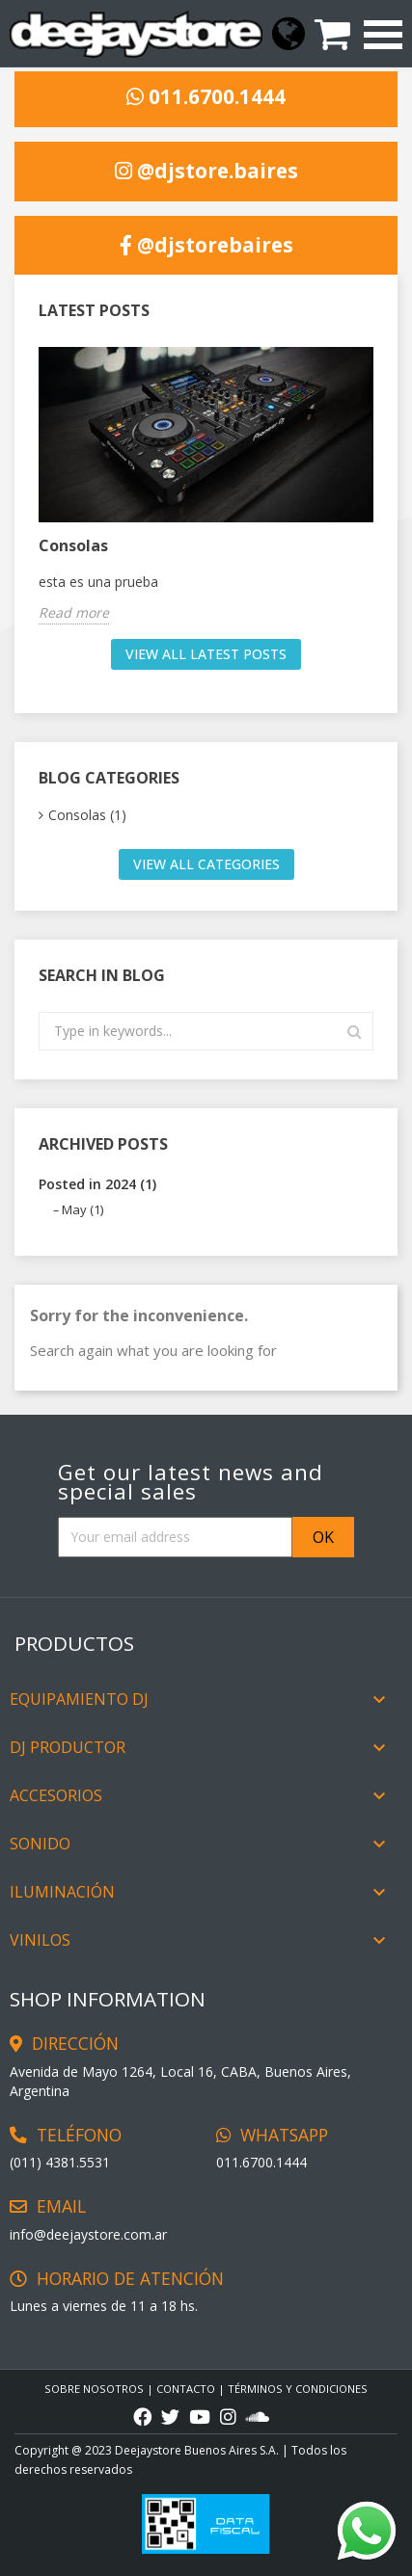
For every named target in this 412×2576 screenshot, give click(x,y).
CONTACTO (185, 2388)
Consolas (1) (87, 815)
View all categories (206, 864)
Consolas (73, 545)
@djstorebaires (206, 245)
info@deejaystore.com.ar (88, 2234)
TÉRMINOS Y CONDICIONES (298, 2388)
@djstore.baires (206, 171)
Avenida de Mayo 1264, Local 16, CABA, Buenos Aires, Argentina (180, 2081)
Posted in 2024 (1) (97, 1184)
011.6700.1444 (206, 97)
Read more (74, 612)
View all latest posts (206, 654)
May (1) (82, 1209)
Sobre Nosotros (94, 2388)
